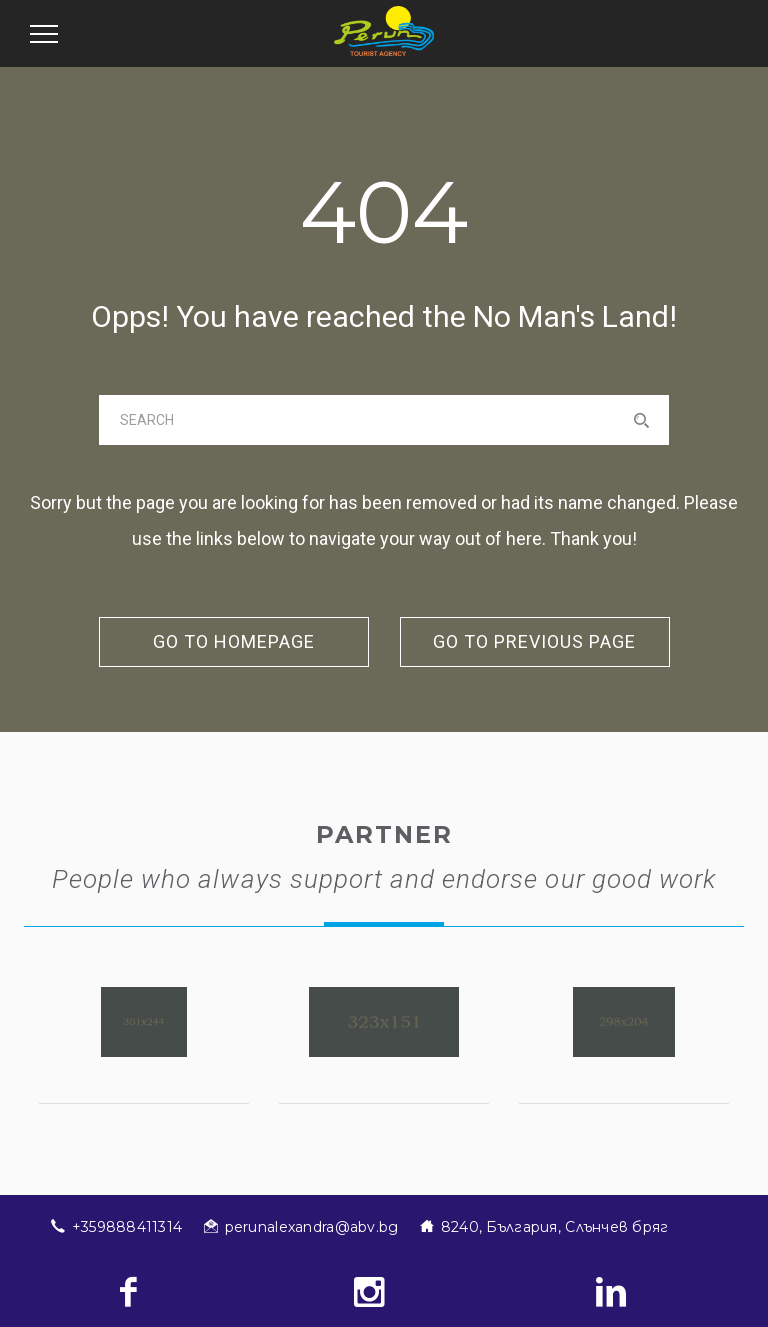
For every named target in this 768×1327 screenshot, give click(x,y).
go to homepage (234, 641)
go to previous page (534, 641)
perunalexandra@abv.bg (312, 1227)
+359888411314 (127, 1227)
